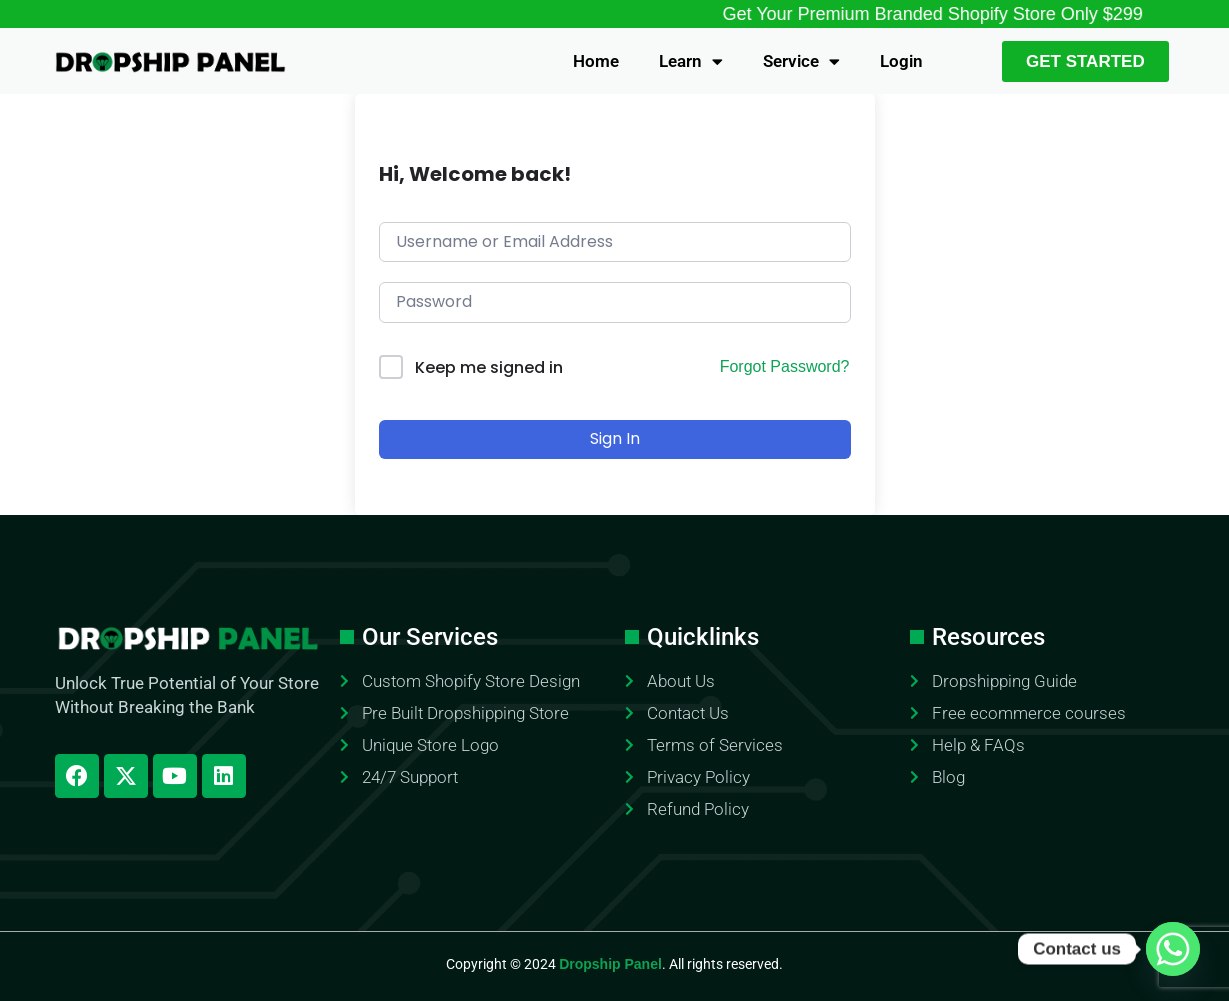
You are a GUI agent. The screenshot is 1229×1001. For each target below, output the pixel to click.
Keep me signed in (489, 367)
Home (596, 61)
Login (901, 61)
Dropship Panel (610, 964)
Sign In (615, 438)
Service (801, 61)
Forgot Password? (785, 366)
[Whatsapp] (1173, 949)
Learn (691, 61)
